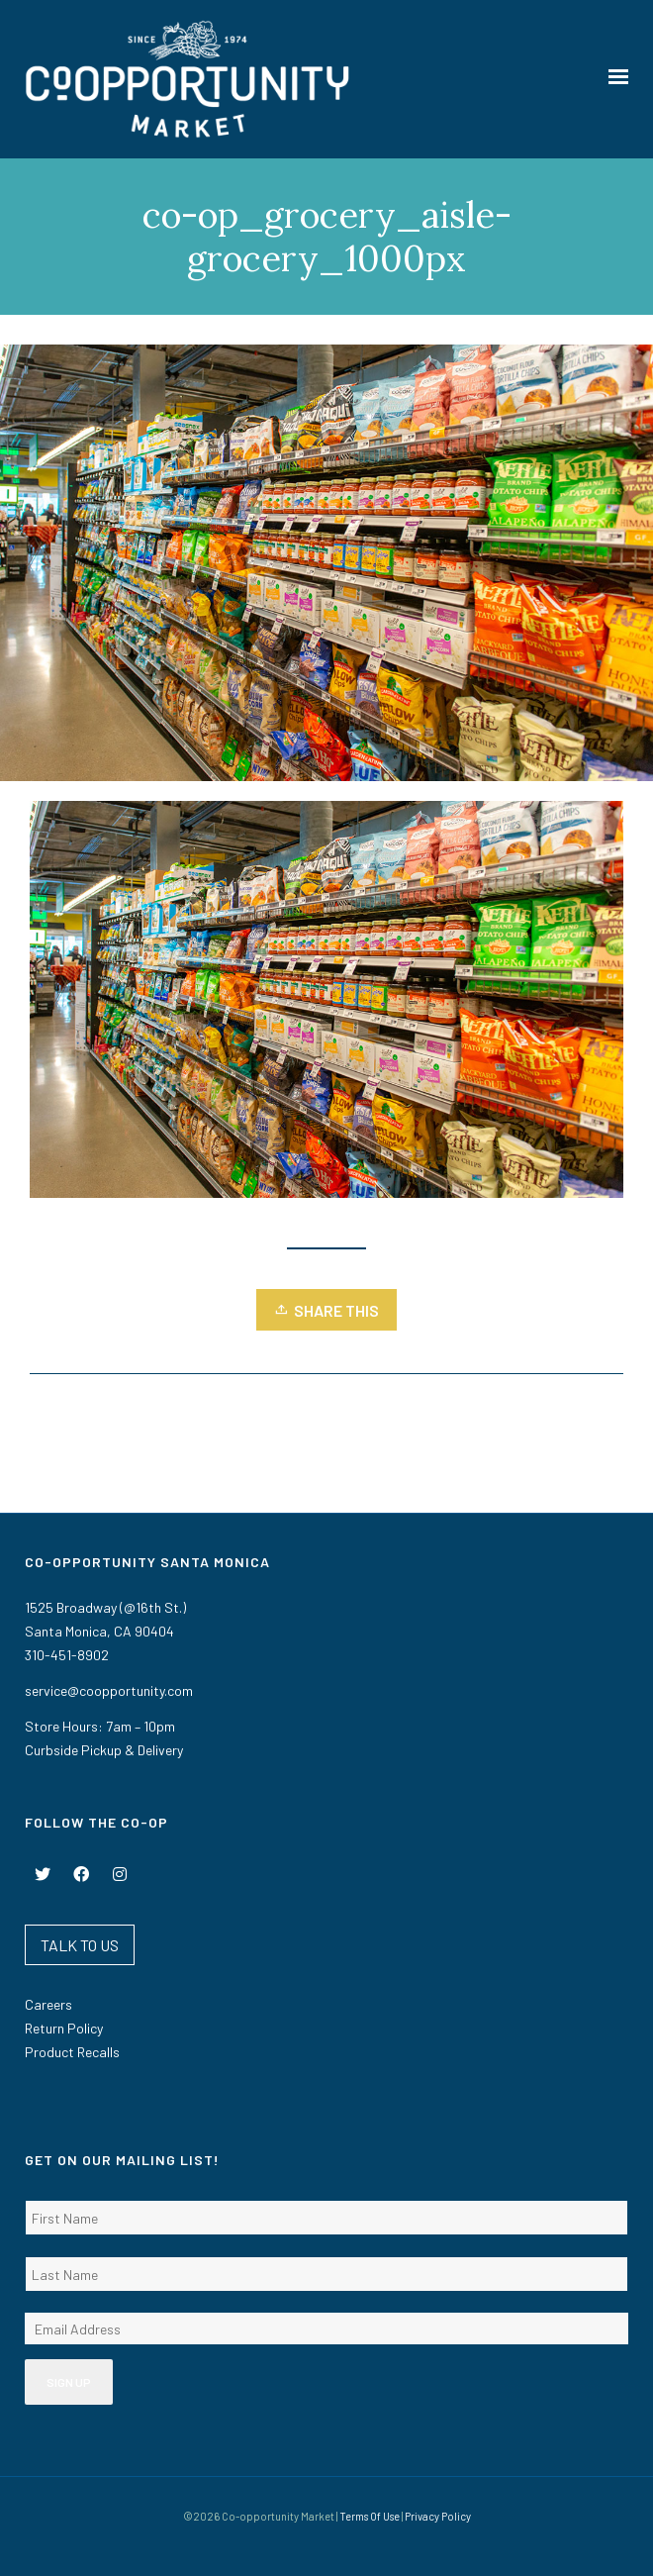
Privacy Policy (438, 2516)
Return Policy (64, 2028)
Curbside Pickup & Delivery (104, 1749)
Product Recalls (72, 2051)
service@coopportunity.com (109, 1690)
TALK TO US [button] (80, 1944)
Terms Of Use (369, 2516)
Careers (48, 2004)
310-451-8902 (67, 1654)
